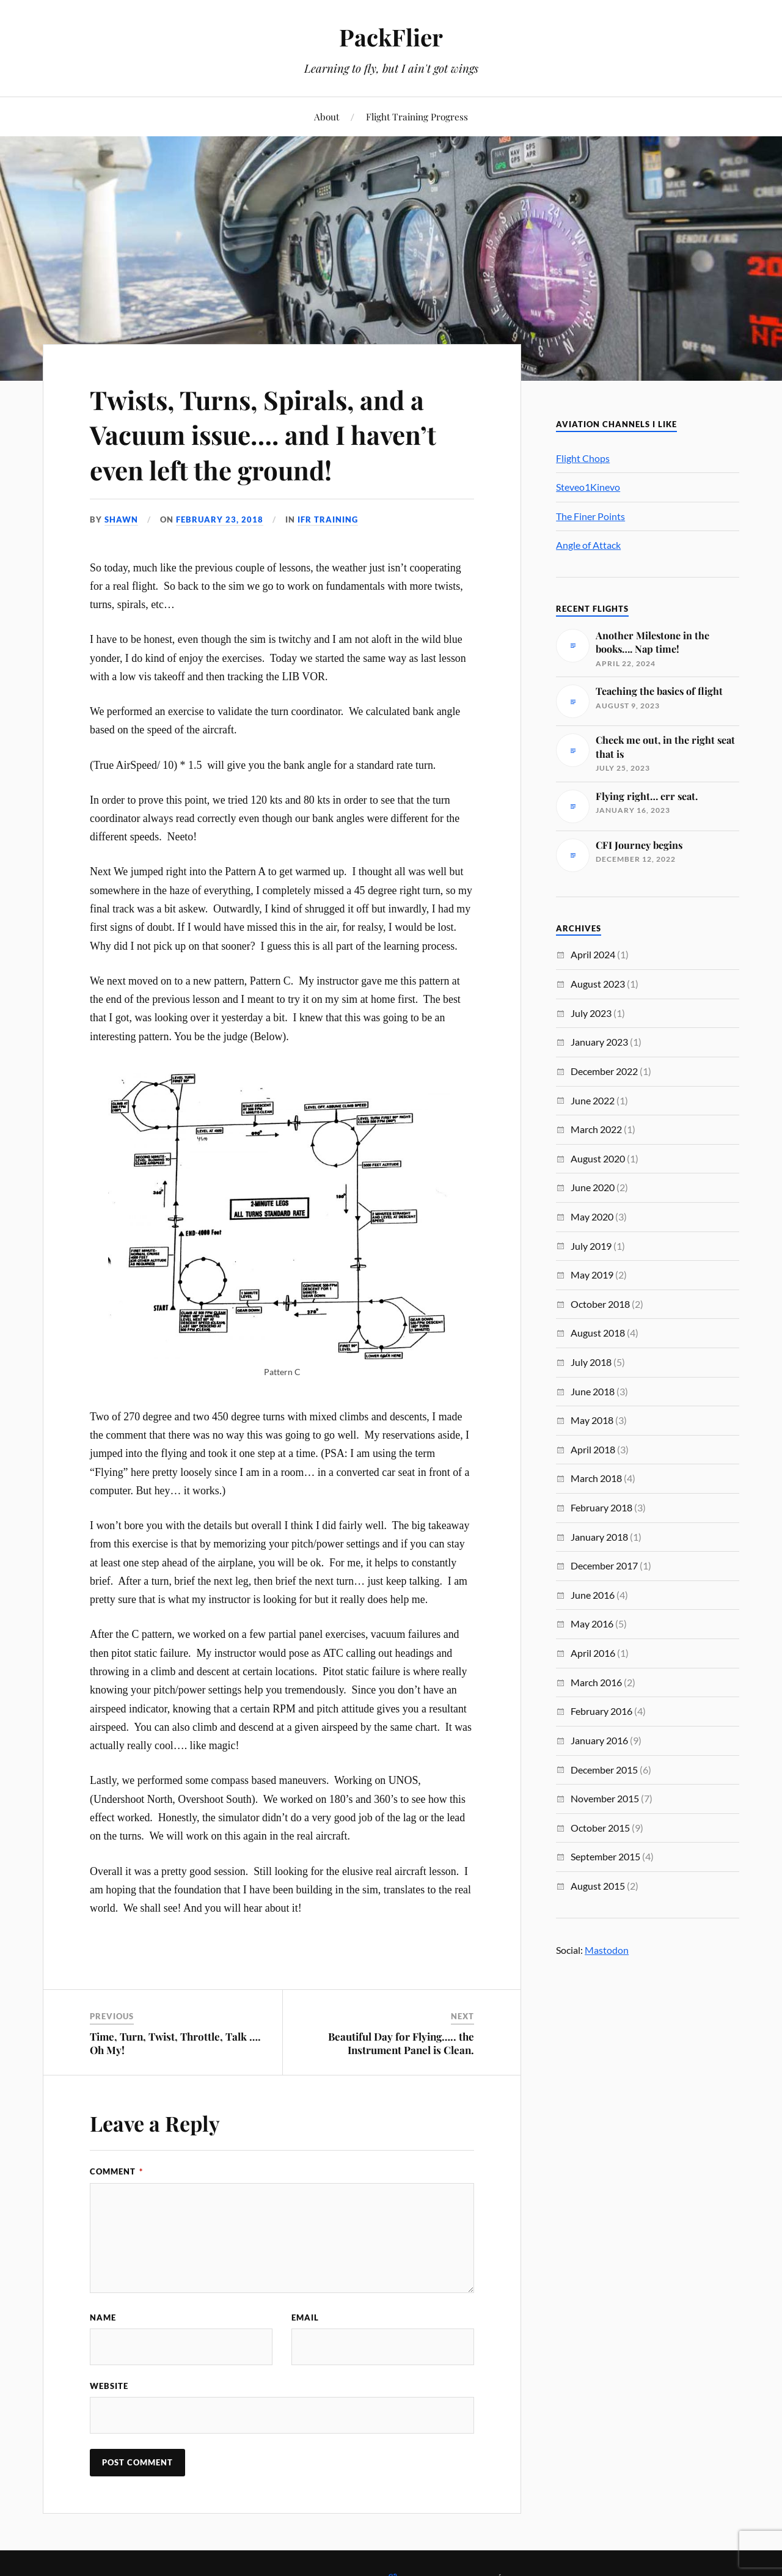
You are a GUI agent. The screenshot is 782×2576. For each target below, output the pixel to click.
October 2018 (600, 1304)
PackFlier (391, 37)
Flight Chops (583, 458)
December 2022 (604, 1071)
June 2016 (593, 1595)
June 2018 (593, 1391)
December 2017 (604, 1565)
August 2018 (598, 1332)
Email (305, 2317)
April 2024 (593, 954)
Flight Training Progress (417, 116)
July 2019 (591, 1246)
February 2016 (601, 1711)
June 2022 (593, 1100)
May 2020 (592, 1216)
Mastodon (607, 1950)
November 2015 (605, 1798)
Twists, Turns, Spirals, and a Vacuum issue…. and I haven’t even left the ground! (272, 434)
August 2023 (598, 983)
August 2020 (598, 1158)
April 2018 (593, 1449)
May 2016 (592, 1623)
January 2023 (599, 1042)
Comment (116, 2171)
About (326, 116)
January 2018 (599, 1537)
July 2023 (591, 1013)
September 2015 (605, 1856)
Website (109, 2386)
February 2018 (601, 1507)
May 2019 (592, 1274)
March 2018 (596, 1478)
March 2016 (596, 1682)
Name (103, 2317)
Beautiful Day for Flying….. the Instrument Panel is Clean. (401, 2043)
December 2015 (604, 1769)
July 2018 (591, 1362)
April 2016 (593, 1653)
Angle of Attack (588, 545)
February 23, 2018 (219, 519)
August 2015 (598, 1886)
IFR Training (328, 519)
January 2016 (599, 1740)
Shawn (121, 519)
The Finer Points (590, 516)
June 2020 (593, 1187)
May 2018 (592, 1420)
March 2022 (596, 1129)
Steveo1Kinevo (588, 487)
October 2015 (600, 1827)
